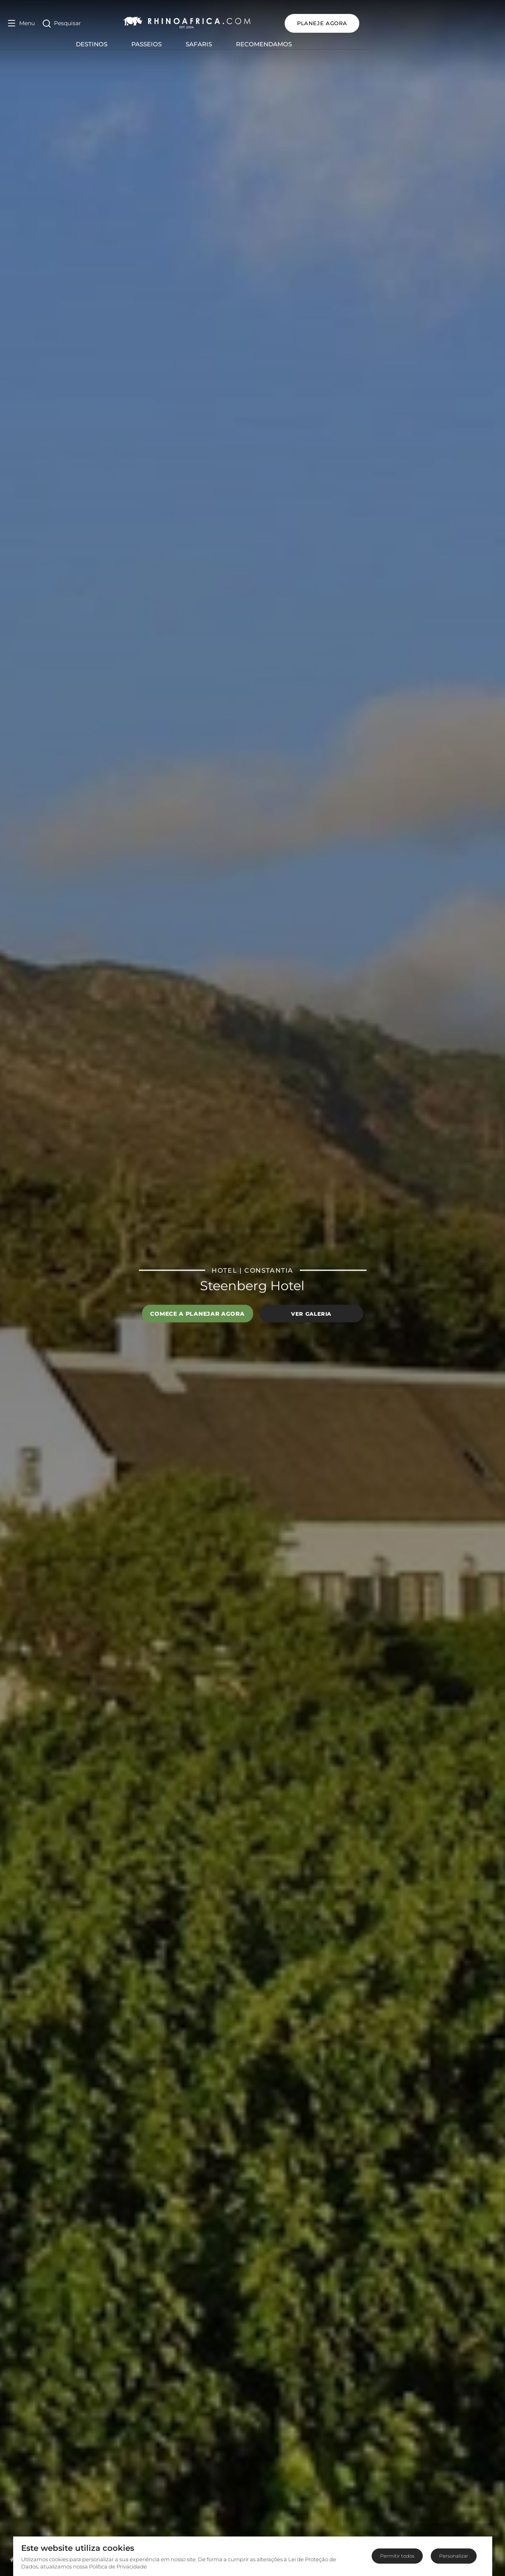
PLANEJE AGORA (460, 23)
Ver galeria (311, 1313)
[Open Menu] (21, 23)
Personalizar (453, 2556)
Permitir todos (397, 2556)
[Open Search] (62, 23)
